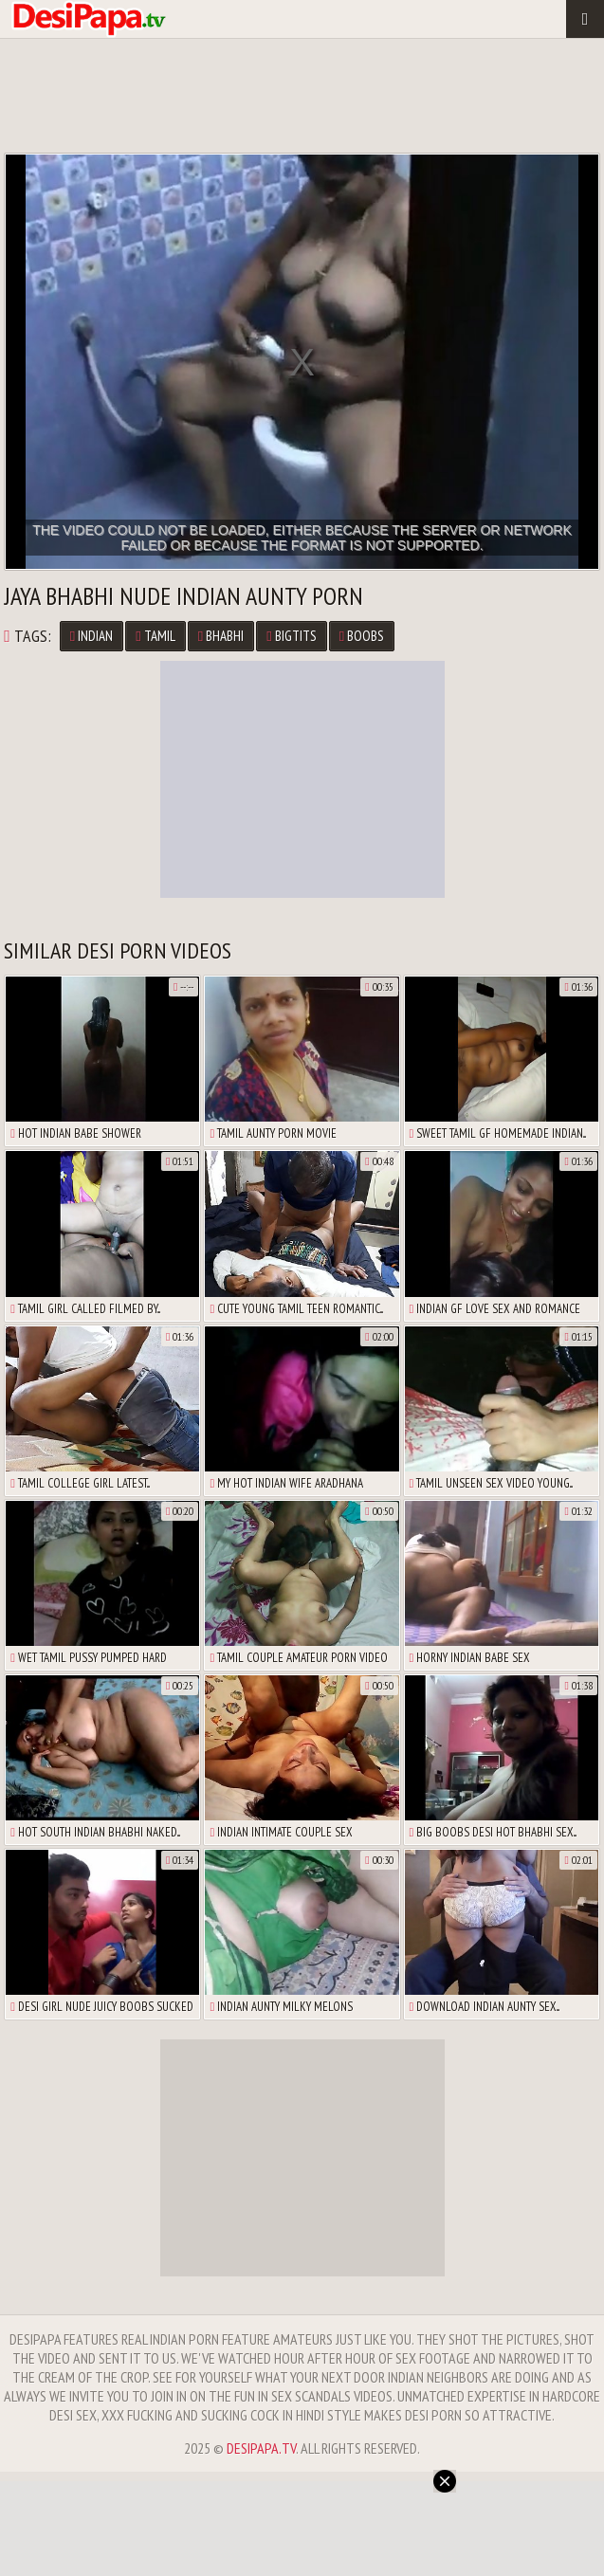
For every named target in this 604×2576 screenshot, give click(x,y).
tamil (155, 636)
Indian (91, 636)
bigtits (291, 636)
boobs (361, 636)
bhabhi (221, 636)
